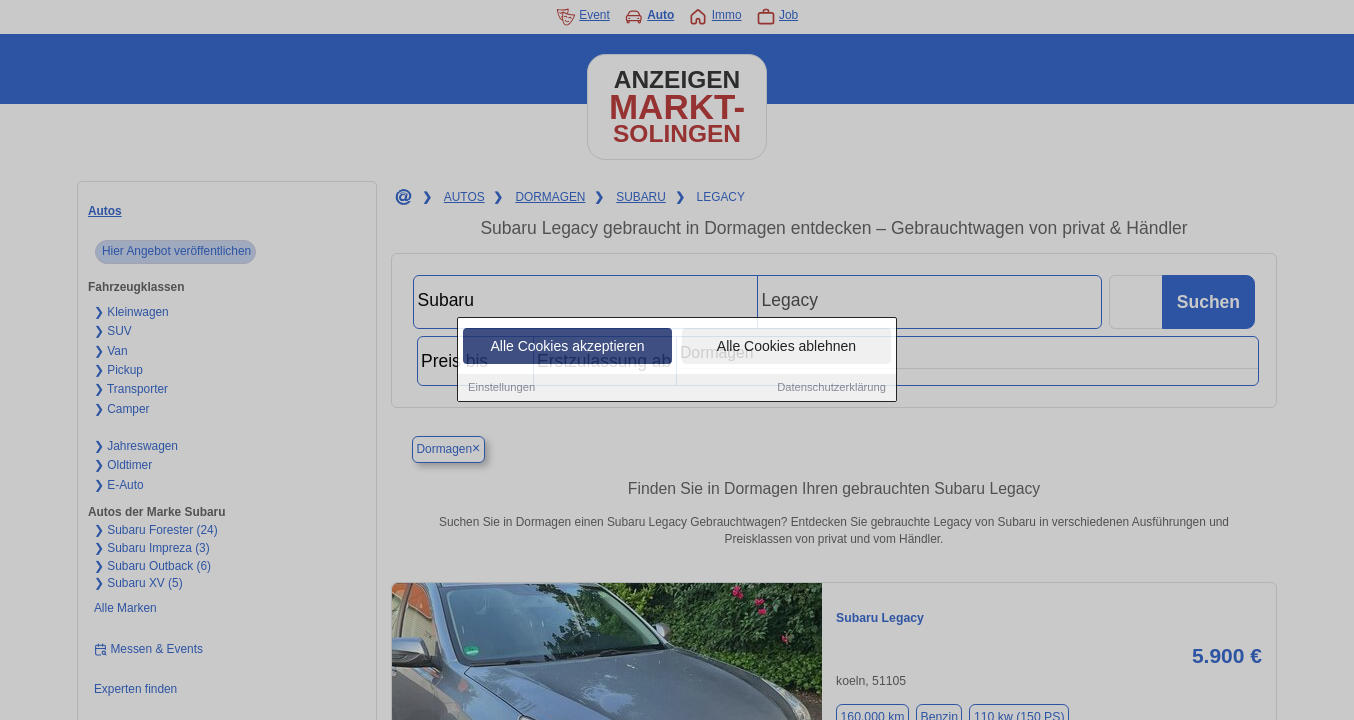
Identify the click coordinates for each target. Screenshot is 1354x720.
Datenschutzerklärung (831, 388)
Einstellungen (501, 388)
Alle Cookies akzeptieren (567, 347)
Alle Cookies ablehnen (786, 347)
